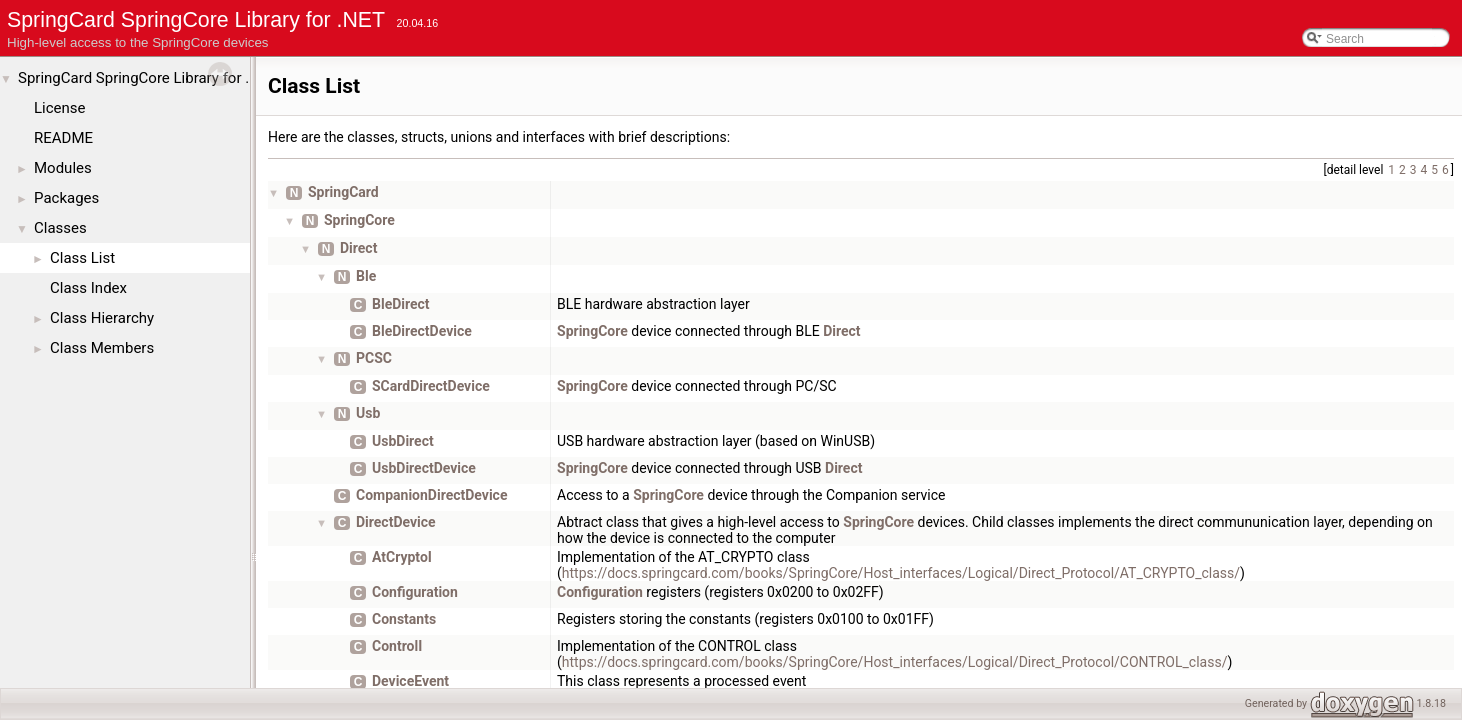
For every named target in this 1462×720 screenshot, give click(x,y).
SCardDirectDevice (431, 386)
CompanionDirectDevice (431, 495)
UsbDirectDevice (424, 468)
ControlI (397, 646)
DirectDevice (396, 522)
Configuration (415, 592)
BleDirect (401, 304)
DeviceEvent (410, 681)
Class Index (88, 288)
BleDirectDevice (422, 331)
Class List (82, 258)
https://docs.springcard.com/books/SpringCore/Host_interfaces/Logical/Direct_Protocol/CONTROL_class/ (895, 662)
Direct (358, 248)
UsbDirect (403, 441)
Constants (404, 619)
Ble (366, 276)
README (63, 138)
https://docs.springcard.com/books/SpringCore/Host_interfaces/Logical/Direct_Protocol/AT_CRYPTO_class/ (901, 573)
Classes (60, 228)
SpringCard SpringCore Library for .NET (148, 78)
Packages (66, 198)
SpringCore (359, 220)
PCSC (374, 358)
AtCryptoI (402, 557)
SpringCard (343, 192)
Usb (368, 413)
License (60, 108)
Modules (63, 168)
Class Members (102, 348)
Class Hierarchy (102, 318)
